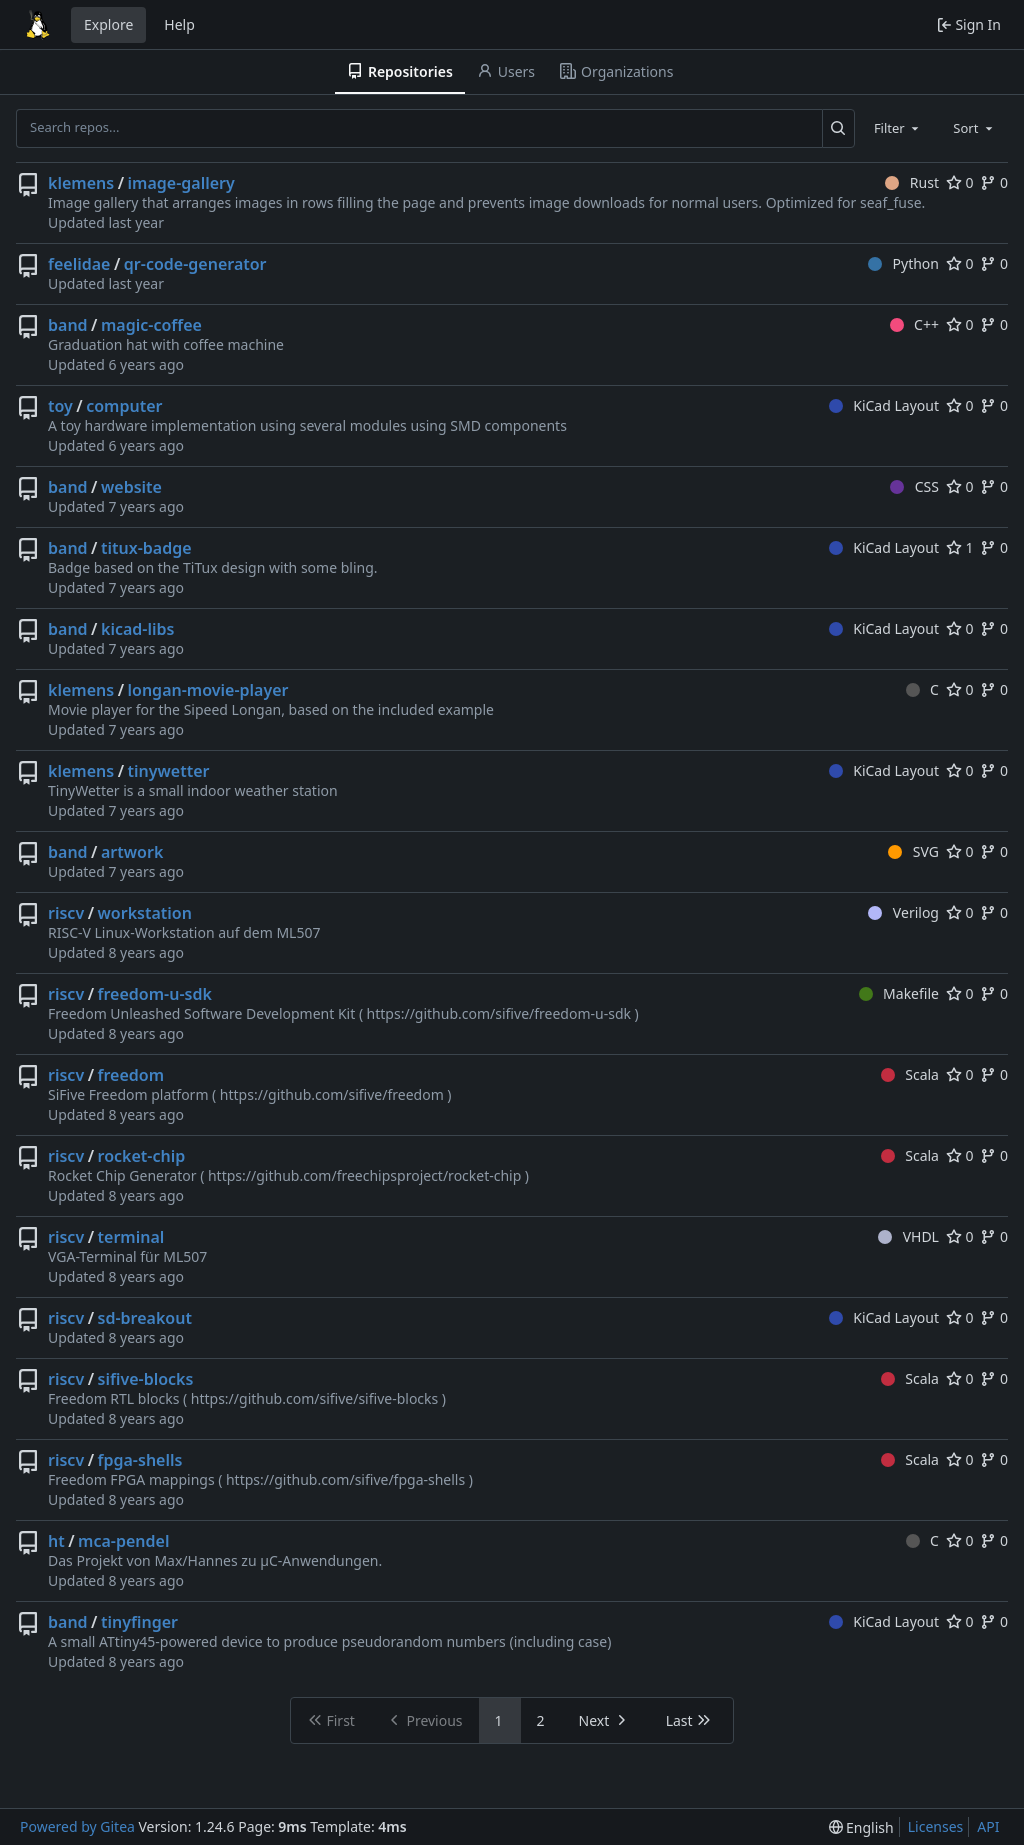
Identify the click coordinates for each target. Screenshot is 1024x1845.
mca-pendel (123, 1541)
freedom (131, 1075)
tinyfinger (139, 1622)
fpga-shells (140, 1460)
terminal (131, 1237)
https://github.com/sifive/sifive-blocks (315, 1398)
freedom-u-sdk (155, 994)
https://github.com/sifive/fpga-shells (345, 1479)
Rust (912, 182)
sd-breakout (145, 1318)
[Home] (38, 25)
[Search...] (838, 128)
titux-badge (146, 548)
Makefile (899, 993)
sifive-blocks (146, 1379)
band (68, 325)
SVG (913, 851)
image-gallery (181, 183)
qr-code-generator (195, 264)
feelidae (79, 264)
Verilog (903, 912)
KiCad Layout (884, 405)
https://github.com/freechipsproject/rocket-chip (364, 1175)
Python (903, 263)
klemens (81, 183)
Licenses (936, 1826)
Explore (108, 24)
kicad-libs (137, 629)
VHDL (908, 1236)
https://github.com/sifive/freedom (332, 1094)
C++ (914, 324)
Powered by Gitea (77, 1826)
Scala (910, 1074)
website (131, 487)
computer (124, 406)
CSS (914, 486)
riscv (66, 913)
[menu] (861, 1827)
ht (56, 1541)
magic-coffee (151, 325)
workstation (145, 913)
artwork (132, 852)
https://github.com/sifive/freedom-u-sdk (499, 1013)
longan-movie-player (208, 690)
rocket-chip (142, 1156)
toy (60, 406)
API (988, 1826)
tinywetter (169, 771)
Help (179, 24)
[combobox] (898, 128)
